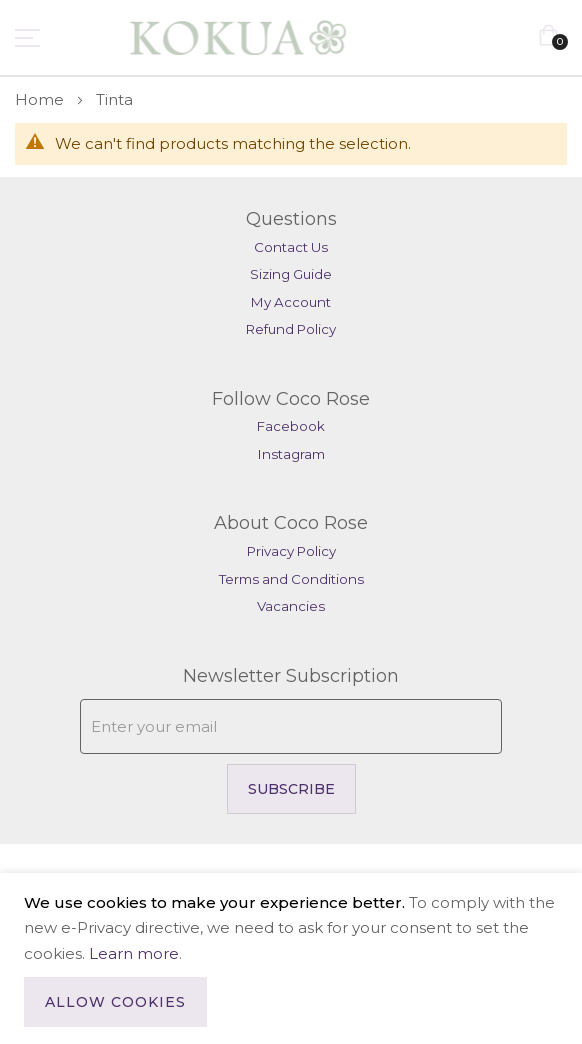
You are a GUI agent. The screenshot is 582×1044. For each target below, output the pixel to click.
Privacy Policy (291, 551)
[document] (291, 958)
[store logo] (197, 37)
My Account (291, 302)
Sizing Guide (291, 274)
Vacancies (291, 606)
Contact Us (291, 247)
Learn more (134, 953)
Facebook (291, 426)
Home (41, 99)
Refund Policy (291, 329)
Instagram (291, 454)
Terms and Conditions (291, 579)
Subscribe (291, 789)
